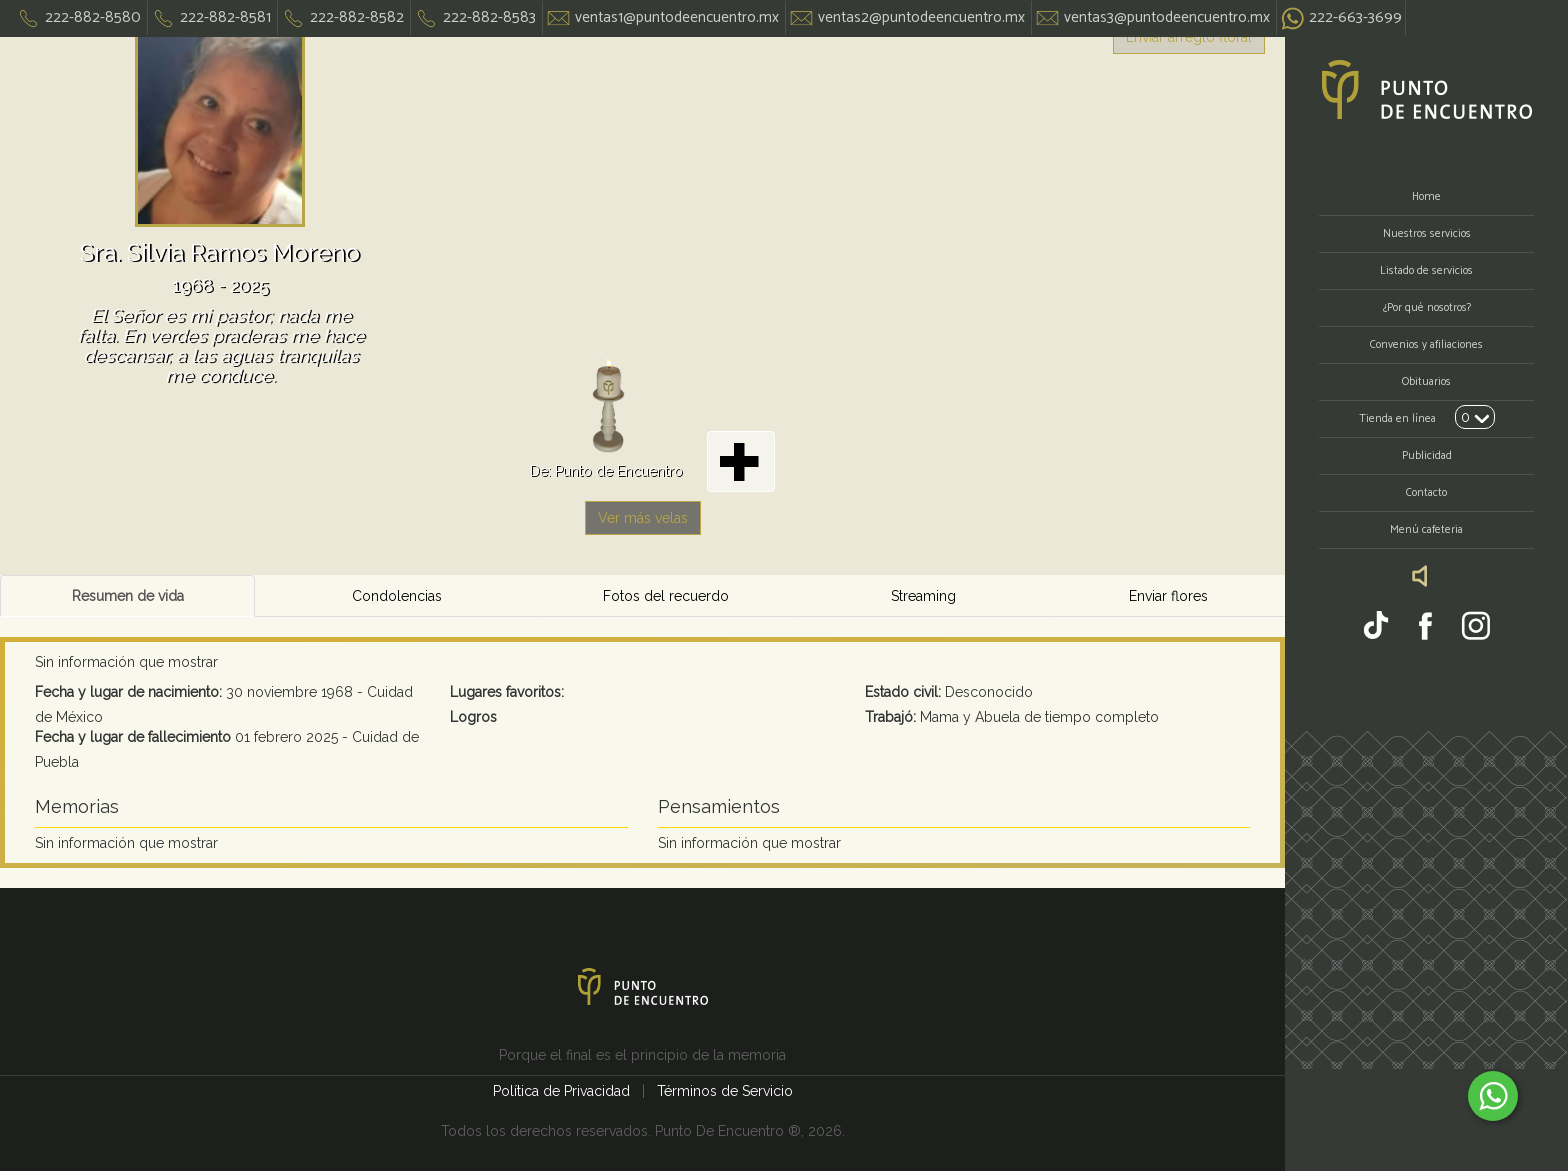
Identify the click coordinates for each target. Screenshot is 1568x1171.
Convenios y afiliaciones (1426, 345)
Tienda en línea (1397, 419)
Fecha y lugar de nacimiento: (128, 692)
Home (1426, 197)
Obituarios (1426, 382)
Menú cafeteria (1426, 530)
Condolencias (397, 596)
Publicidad (1427, 456)
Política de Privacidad (563, 1091)
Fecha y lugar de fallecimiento (133, 737)
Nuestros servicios (1427, 234)
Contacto (1426, 493)
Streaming (923, 596)
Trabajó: (890, 717)
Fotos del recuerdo (666, 596)
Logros (473, 717)
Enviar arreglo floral (1189, 37)
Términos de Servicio (725, 1091)
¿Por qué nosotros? (1427, 308)
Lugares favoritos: (507, 692)
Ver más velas (643, 518)
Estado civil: (903, 692)
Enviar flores (1168, 596)
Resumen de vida (128, 596)
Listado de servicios (1426, 271)
